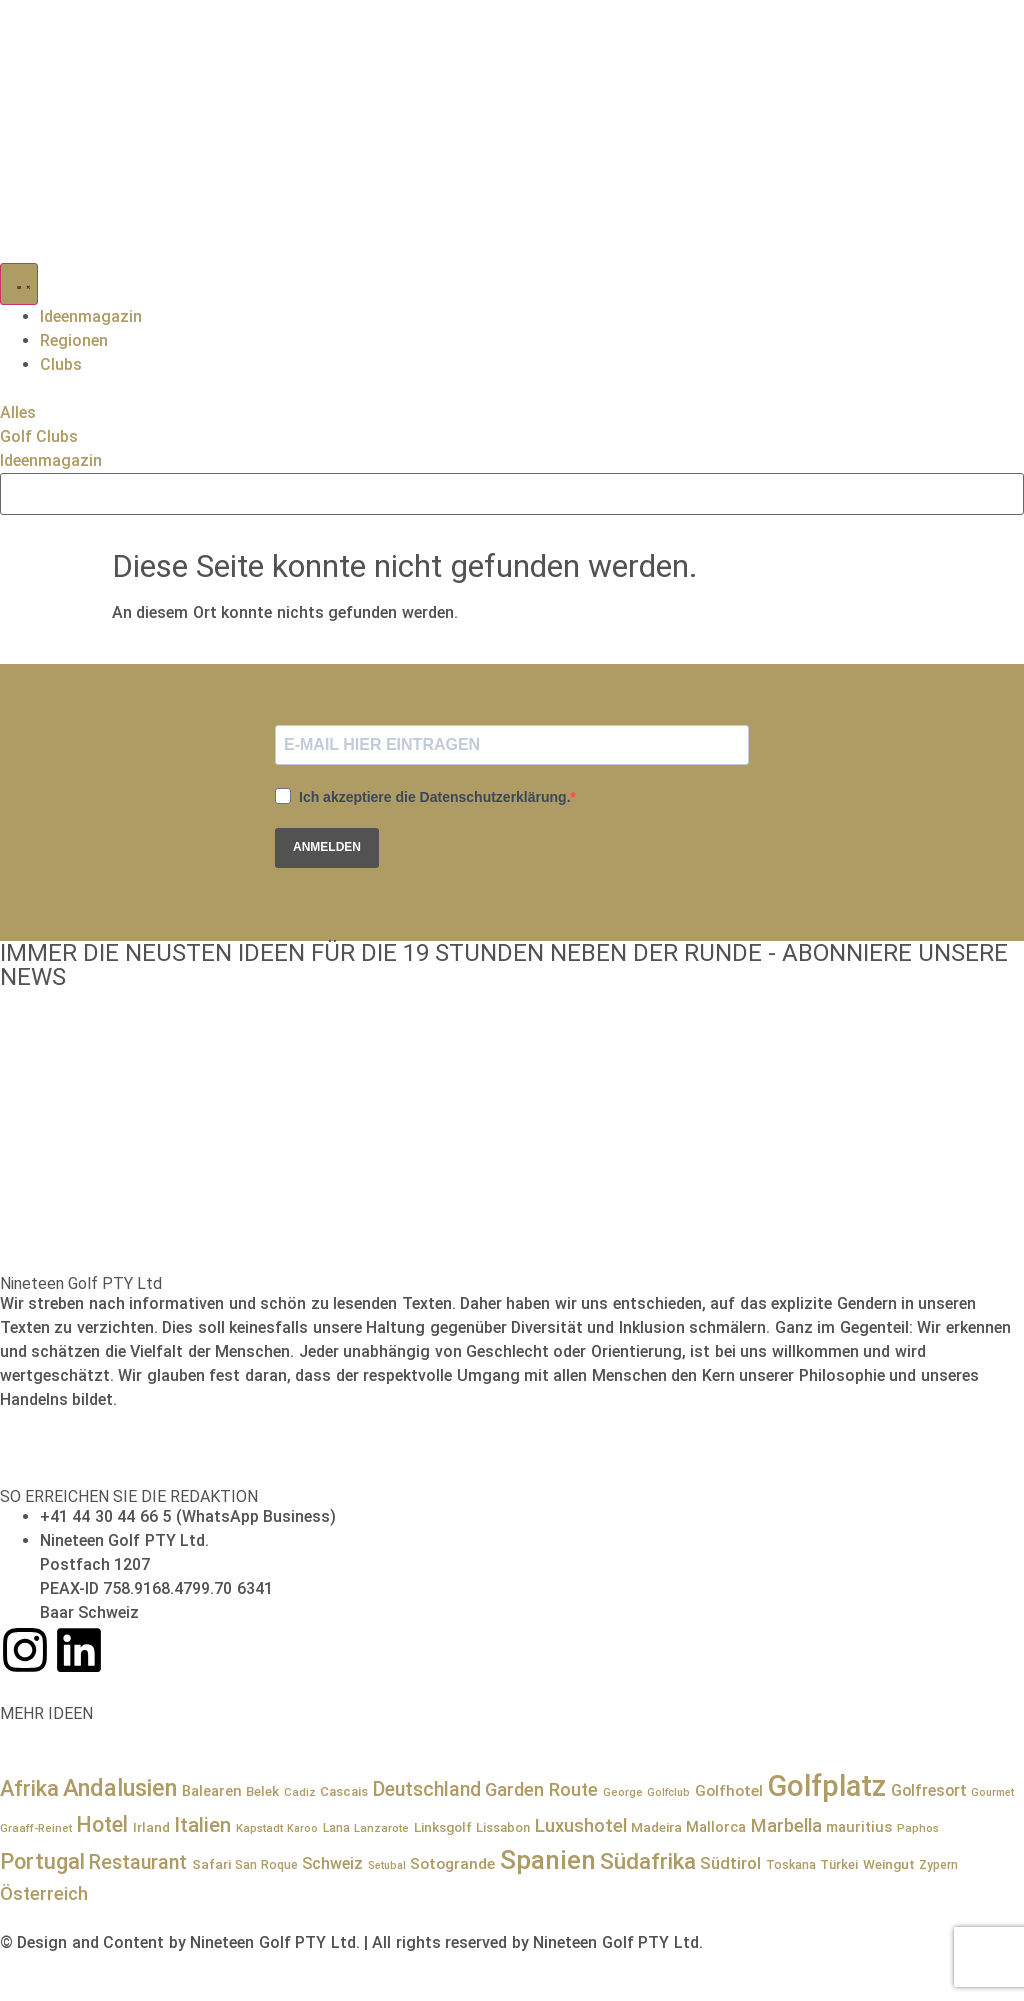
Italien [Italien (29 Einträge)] (202, 1825)
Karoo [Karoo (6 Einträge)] (302, 1828)
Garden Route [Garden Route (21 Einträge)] (541, 1789)
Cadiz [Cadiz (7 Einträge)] (300, 1792)
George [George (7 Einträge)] (623, 1792)
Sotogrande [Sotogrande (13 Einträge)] (452, 1864)
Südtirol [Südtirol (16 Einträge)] (730, 1863)
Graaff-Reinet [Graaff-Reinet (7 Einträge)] (36, 1828)
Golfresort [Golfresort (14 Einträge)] (929, 1790)
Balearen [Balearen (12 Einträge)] (212, 1791)
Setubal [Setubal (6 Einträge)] (387, 1865)
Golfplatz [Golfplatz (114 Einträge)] (826, 1786)
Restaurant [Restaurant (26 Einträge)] (138, 1862)
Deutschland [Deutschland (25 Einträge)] (427, 1789)
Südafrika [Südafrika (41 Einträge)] (648, 1861)
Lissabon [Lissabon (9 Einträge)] (503, 1827)
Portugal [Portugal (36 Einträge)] (42, 1861)
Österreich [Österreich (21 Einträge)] (44, 1893)
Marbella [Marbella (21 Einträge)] (786, 1825)
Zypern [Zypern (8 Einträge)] (938, 1865)
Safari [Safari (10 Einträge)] (211, 1864)
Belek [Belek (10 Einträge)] (262, 1791)
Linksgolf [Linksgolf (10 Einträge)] (443, 1827)
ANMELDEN (327, 847)
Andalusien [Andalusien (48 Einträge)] (120, 1788)
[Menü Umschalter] (19, 284)
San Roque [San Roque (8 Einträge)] (266, 1865)
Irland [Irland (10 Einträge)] (151, 1827)
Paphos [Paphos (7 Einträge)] (918, 1828)
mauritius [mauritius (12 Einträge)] (859, 1827)
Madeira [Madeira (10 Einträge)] (656, 1827)
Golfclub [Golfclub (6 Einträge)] (668, 1792)
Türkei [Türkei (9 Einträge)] (839, 1864)
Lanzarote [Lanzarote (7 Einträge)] (381, 1828)
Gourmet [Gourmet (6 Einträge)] (992, 1792)
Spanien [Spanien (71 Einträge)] (548, 1860)
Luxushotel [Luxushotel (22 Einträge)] (581, 1826)
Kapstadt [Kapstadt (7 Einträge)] (259, 1828)
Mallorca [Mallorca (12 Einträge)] (716, 1827)
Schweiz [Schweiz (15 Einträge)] (332, 1863)
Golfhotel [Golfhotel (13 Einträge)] (729, 1791)
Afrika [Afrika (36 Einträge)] (29, 1788)
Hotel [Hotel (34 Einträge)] (102, 1824)
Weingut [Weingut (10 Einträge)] (889, 1864)
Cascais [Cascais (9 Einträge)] (344, 1791)
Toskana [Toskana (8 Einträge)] (791, 1865)
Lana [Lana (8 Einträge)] (336, 1828)
